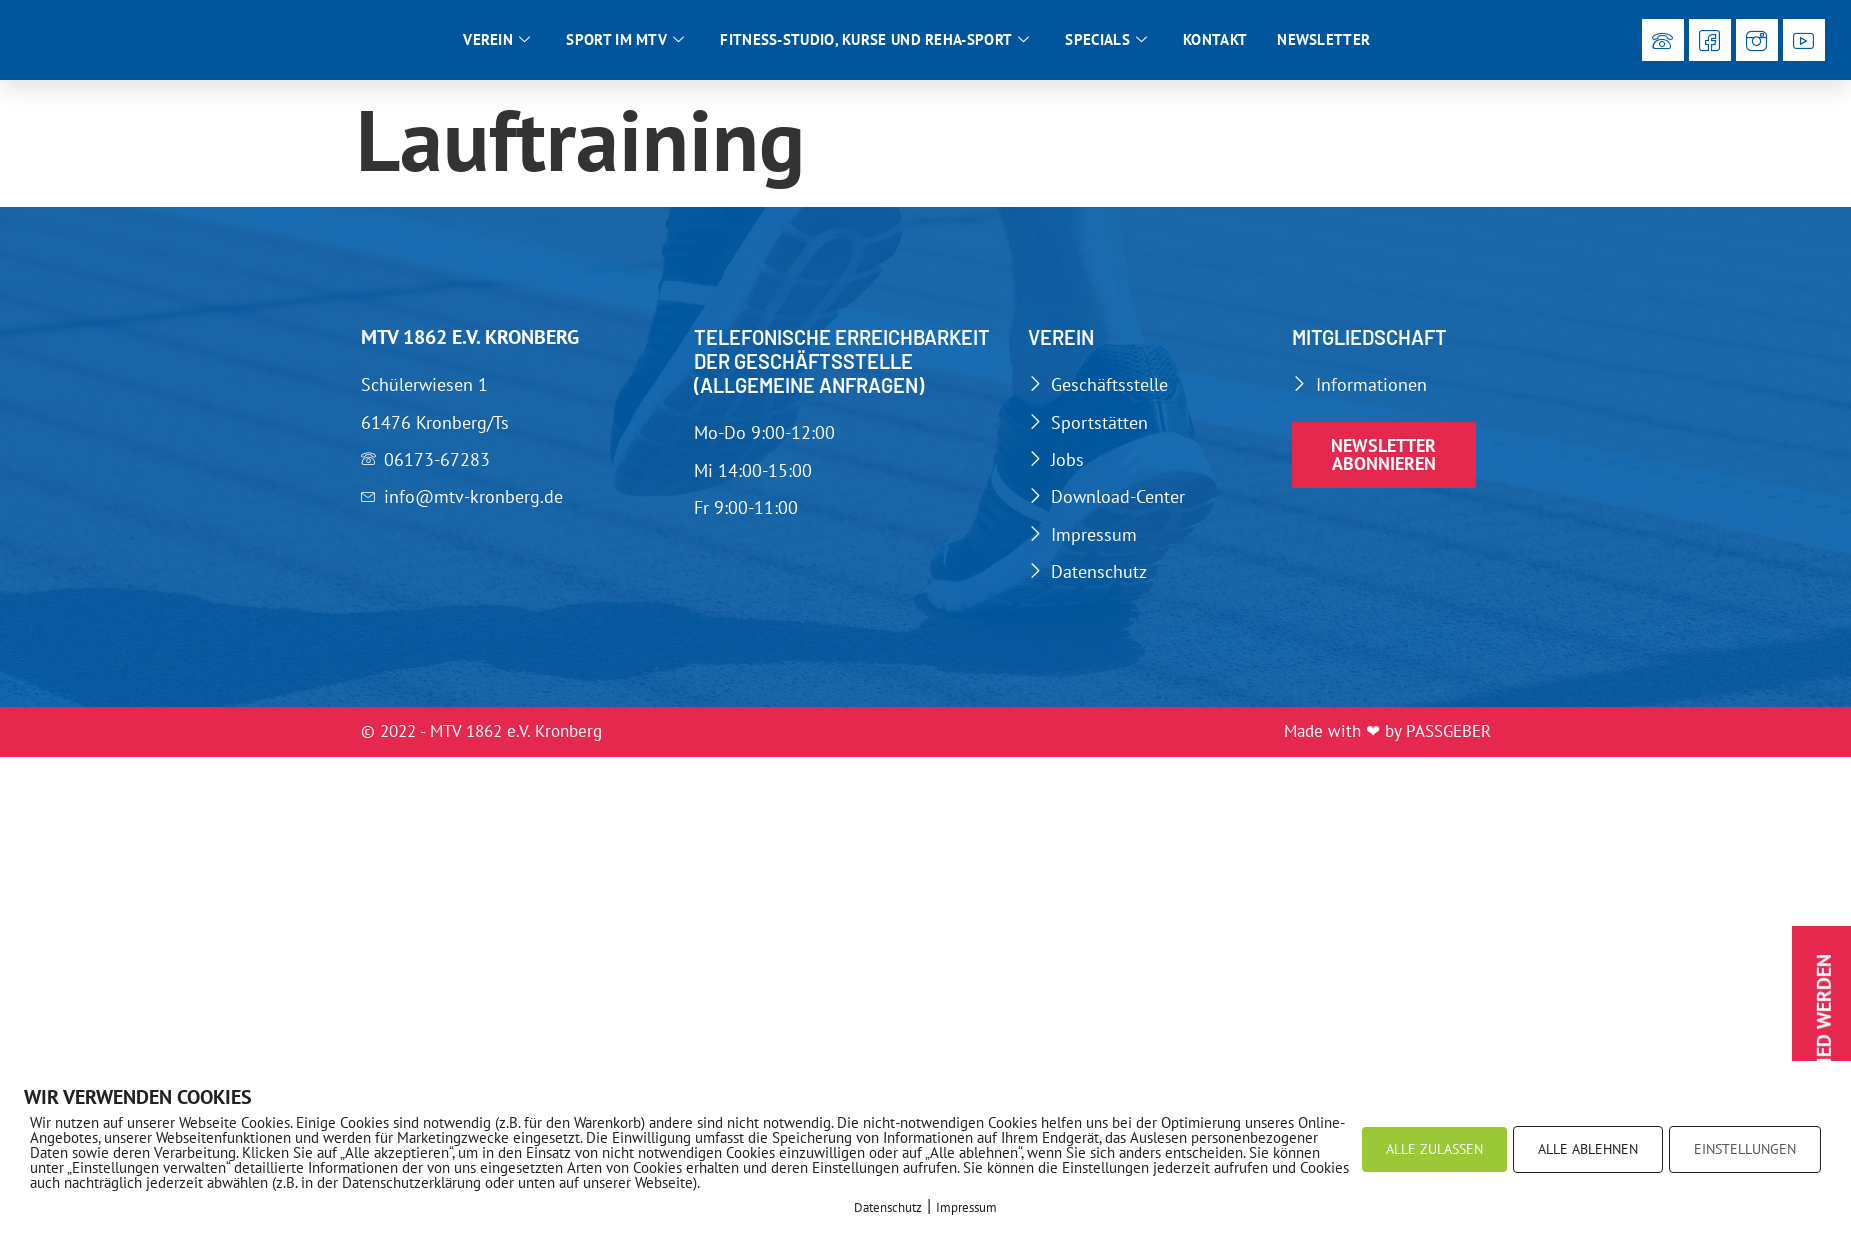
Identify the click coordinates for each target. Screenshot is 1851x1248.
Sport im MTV (625, 49)
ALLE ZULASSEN (1434, 1149)
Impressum (966, 1207)
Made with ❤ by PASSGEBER (1387, 750)
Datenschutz (888, 1207)
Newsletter (1323, 48)
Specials (1106, 49)
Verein (496, 49)
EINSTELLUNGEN (1745, 1149)
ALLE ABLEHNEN (1588, 1149)
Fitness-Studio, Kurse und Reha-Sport (874, 49)
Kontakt (1215, 48)
